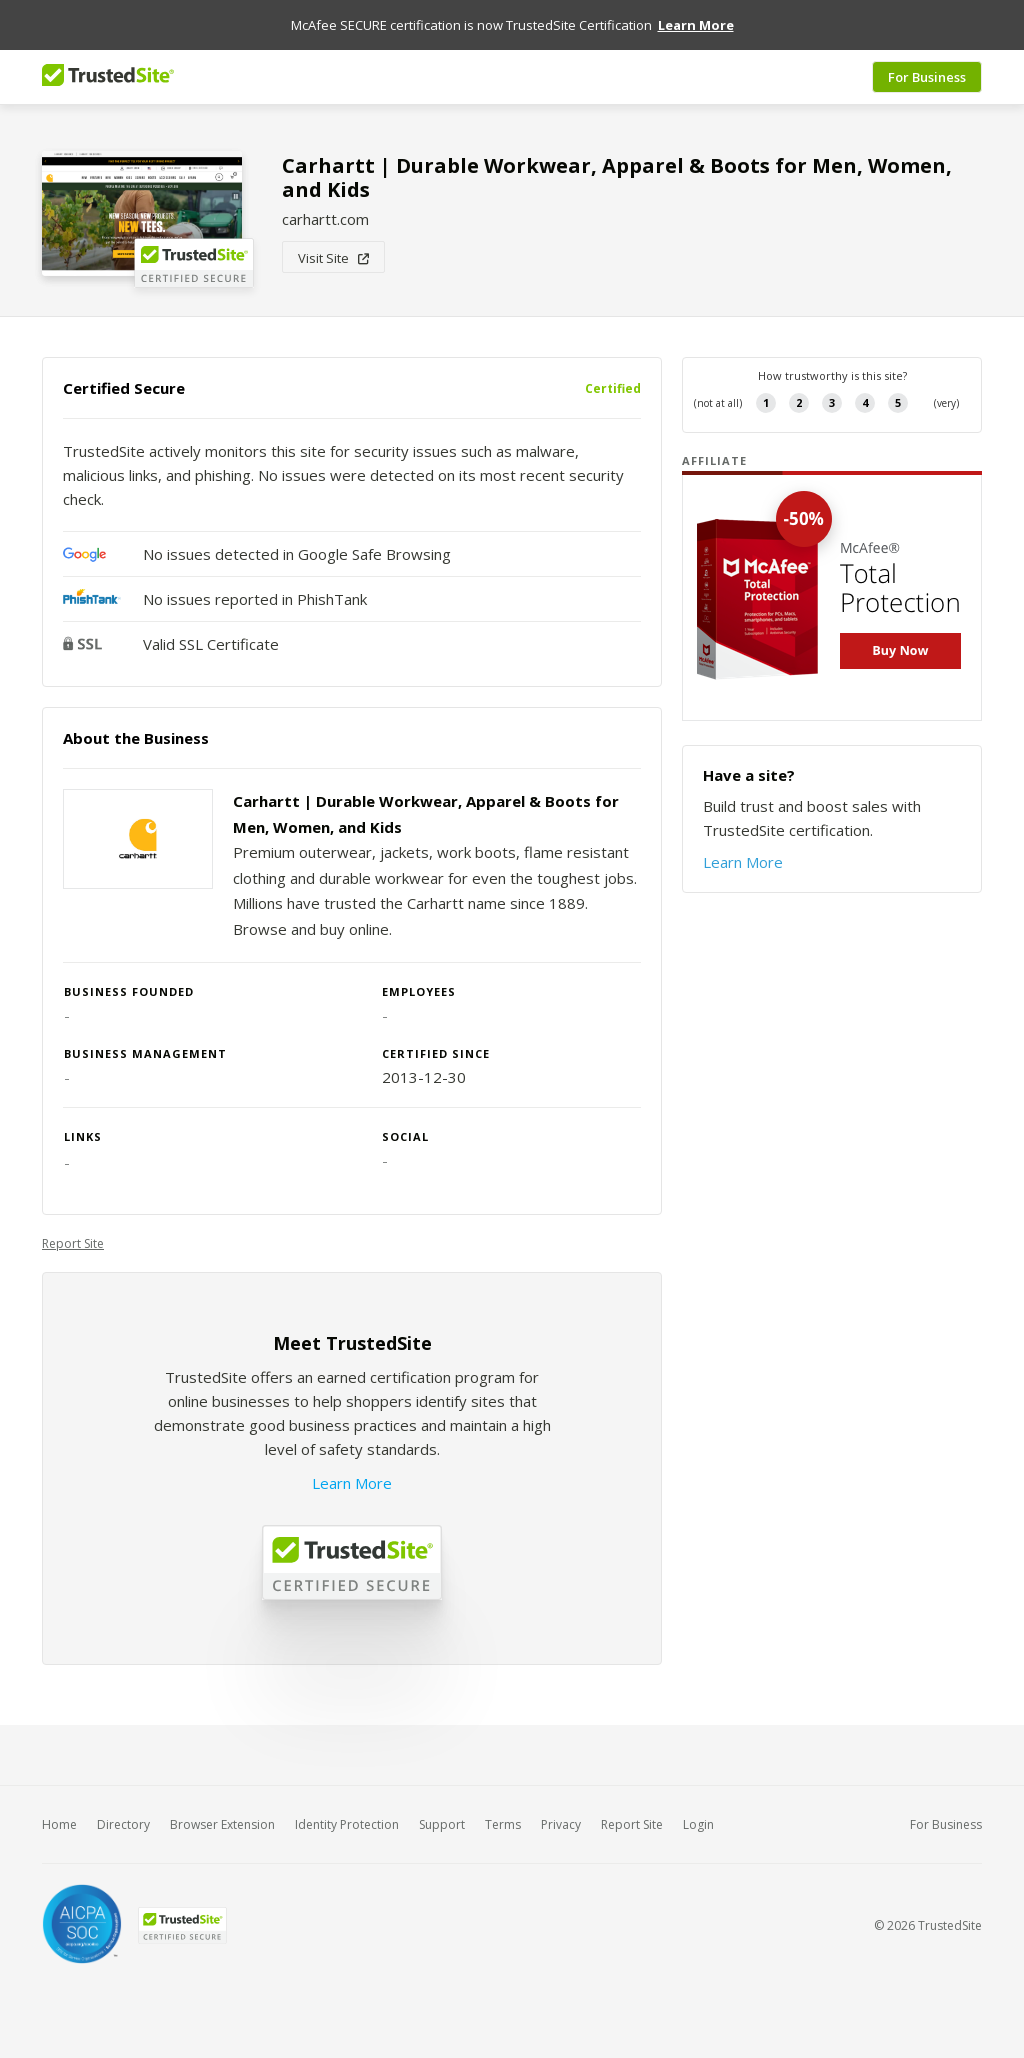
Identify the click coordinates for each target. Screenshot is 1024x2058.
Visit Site (333, 258)
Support (442, 1824)
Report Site (73, 1243)
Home (59, 1824)
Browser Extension (222, 1824)
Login (698, 1824)
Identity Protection (347, 1824)
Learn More (352, 1483)
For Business (927, 77)
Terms (503, 1824)
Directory (123, 1824)
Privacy (561, 1824)
